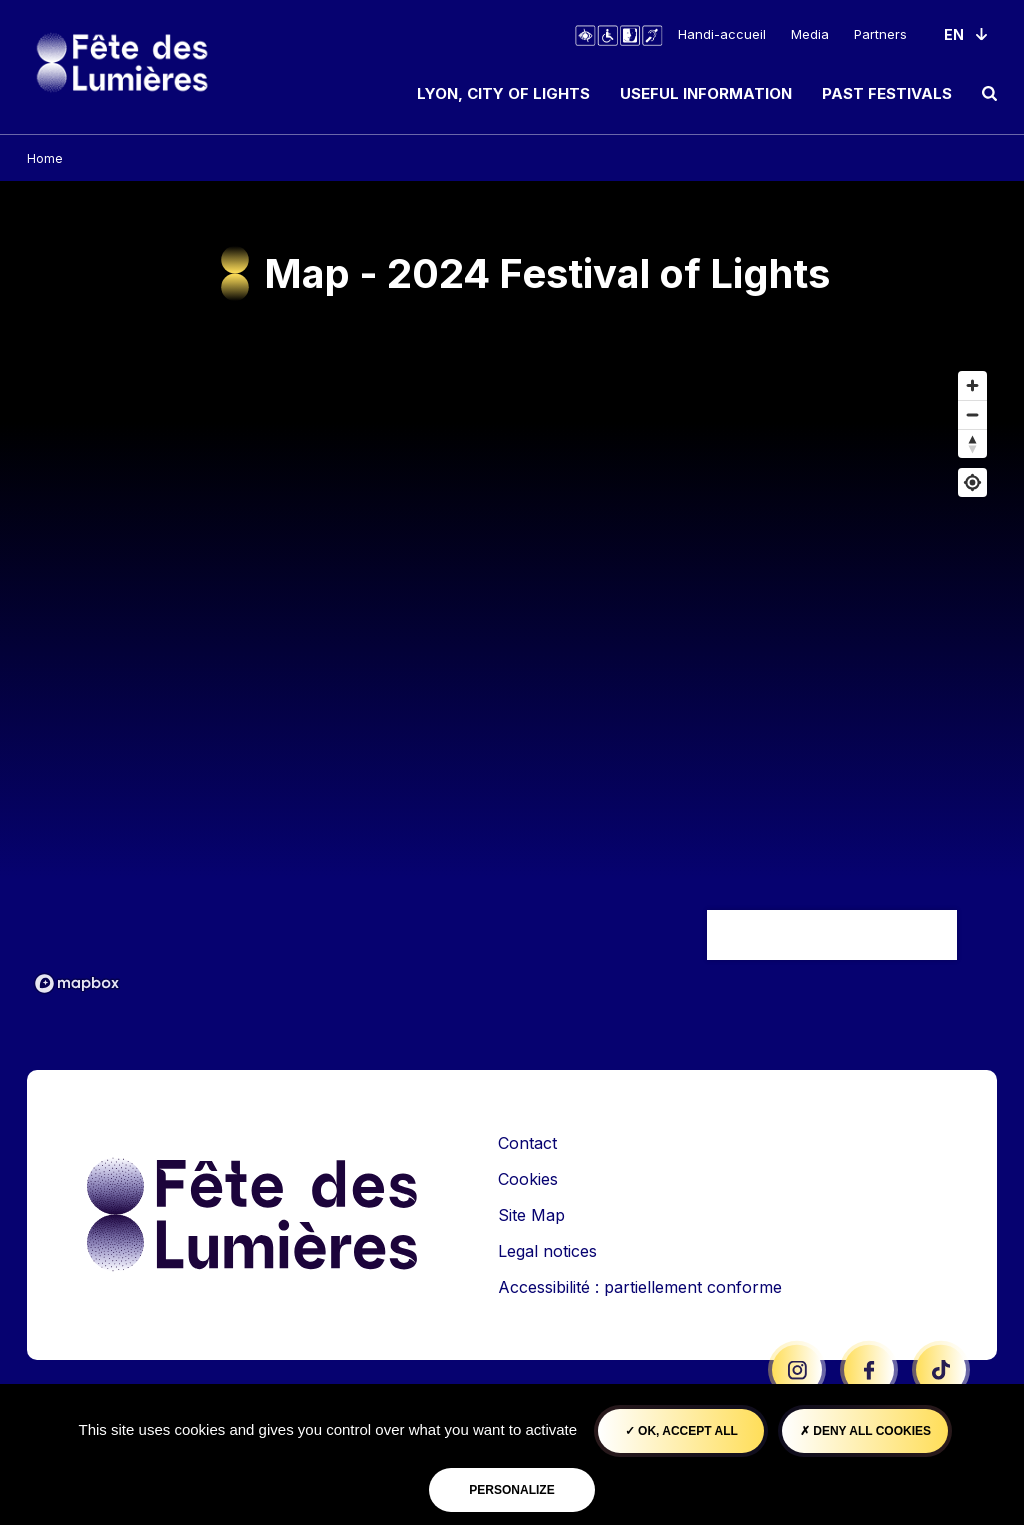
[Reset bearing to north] (972, 443)
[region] (512, 681)
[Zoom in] (972, 385)
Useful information (706, 93)
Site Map (531, 1215)
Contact (527, 1143)
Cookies (528, 1179)
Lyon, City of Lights (503, 93)
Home (45, 158)
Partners (880, 34)
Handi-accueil (722, 34)
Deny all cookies (865, 1431)
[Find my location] (972, 482)
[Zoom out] (972, 414)
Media (810, 34)
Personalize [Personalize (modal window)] (511, 1490)
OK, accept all (681, 1431)
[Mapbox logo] (77, 983)
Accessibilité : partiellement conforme (640, 1287)
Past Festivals (887, 93)
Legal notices (547, 1251)
